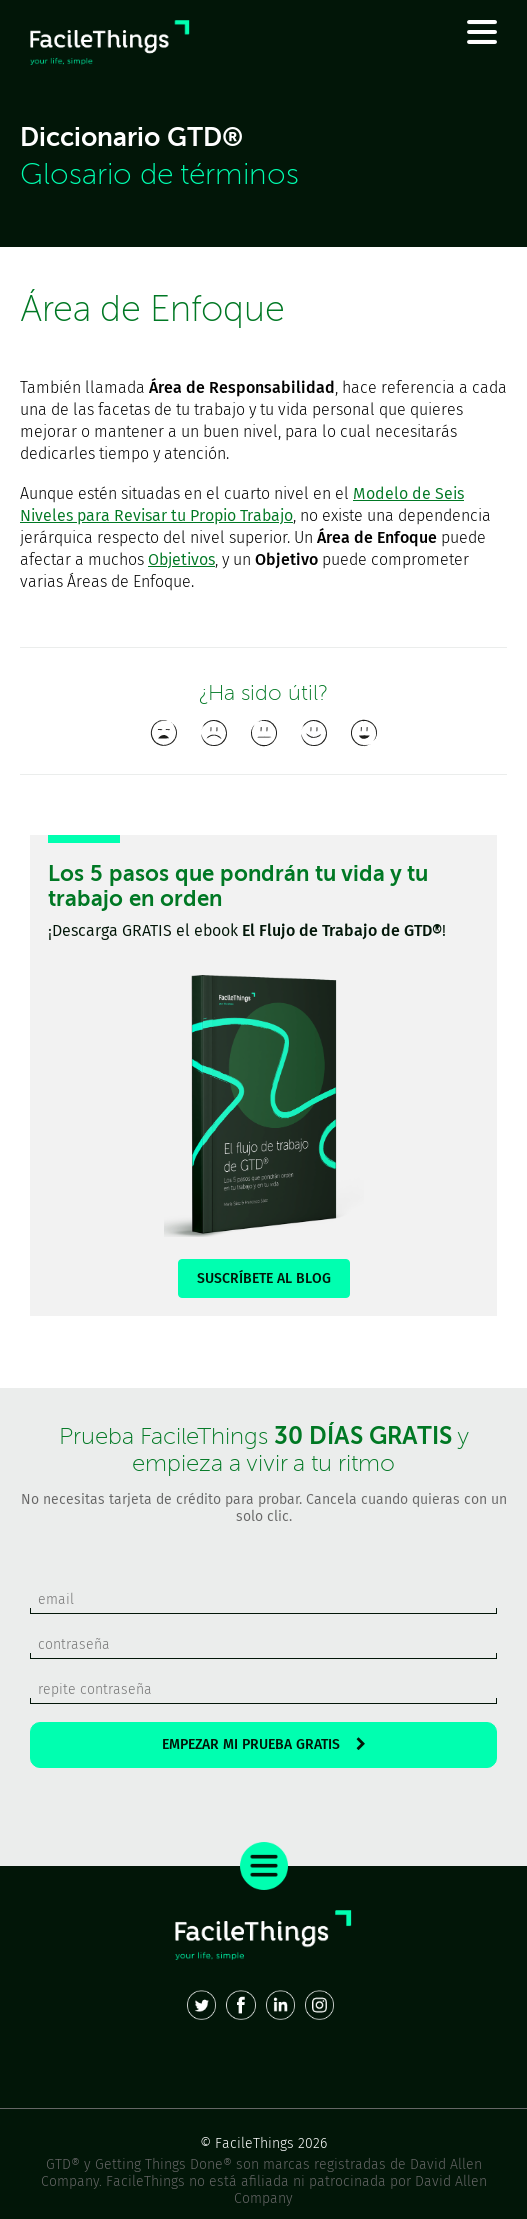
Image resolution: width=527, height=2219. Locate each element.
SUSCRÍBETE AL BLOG (264, 1278)
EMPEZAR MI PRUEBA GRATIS (264, 1744)
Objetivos (181, 559)
